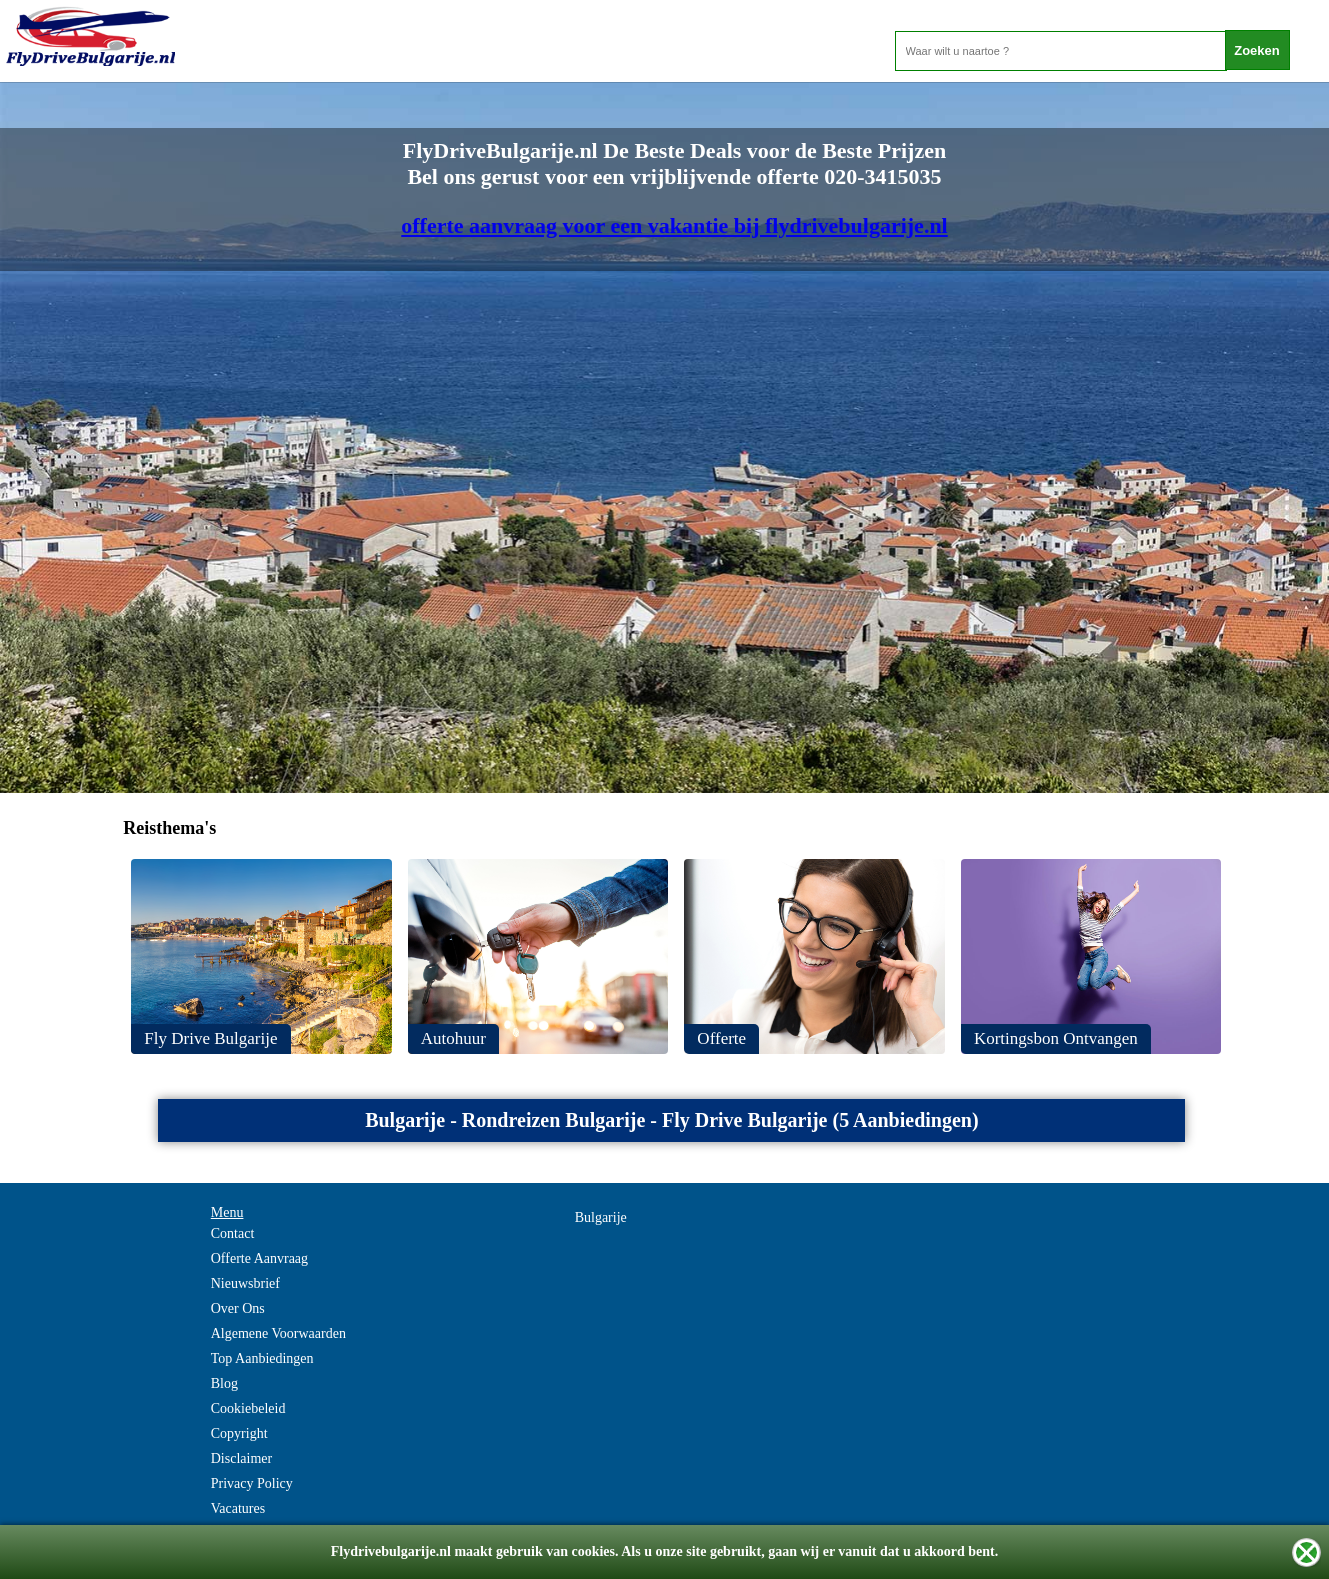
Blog (224, 1383)
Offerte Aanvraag (259, 1258)
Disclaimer (241, 1458)
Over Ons (238, 1308)
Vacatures (238, 1508)
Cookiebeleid (248, 1408)
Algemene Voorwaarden (278, 1333)
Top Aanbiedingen (262, 1358)
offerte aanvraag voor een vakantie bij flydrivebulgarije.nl (674, 225)
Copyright (239, 1433)
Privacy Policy (252, 1483)
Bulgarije (601, 1217)
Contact (233, 1233)
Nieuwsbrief (245, 1283)
